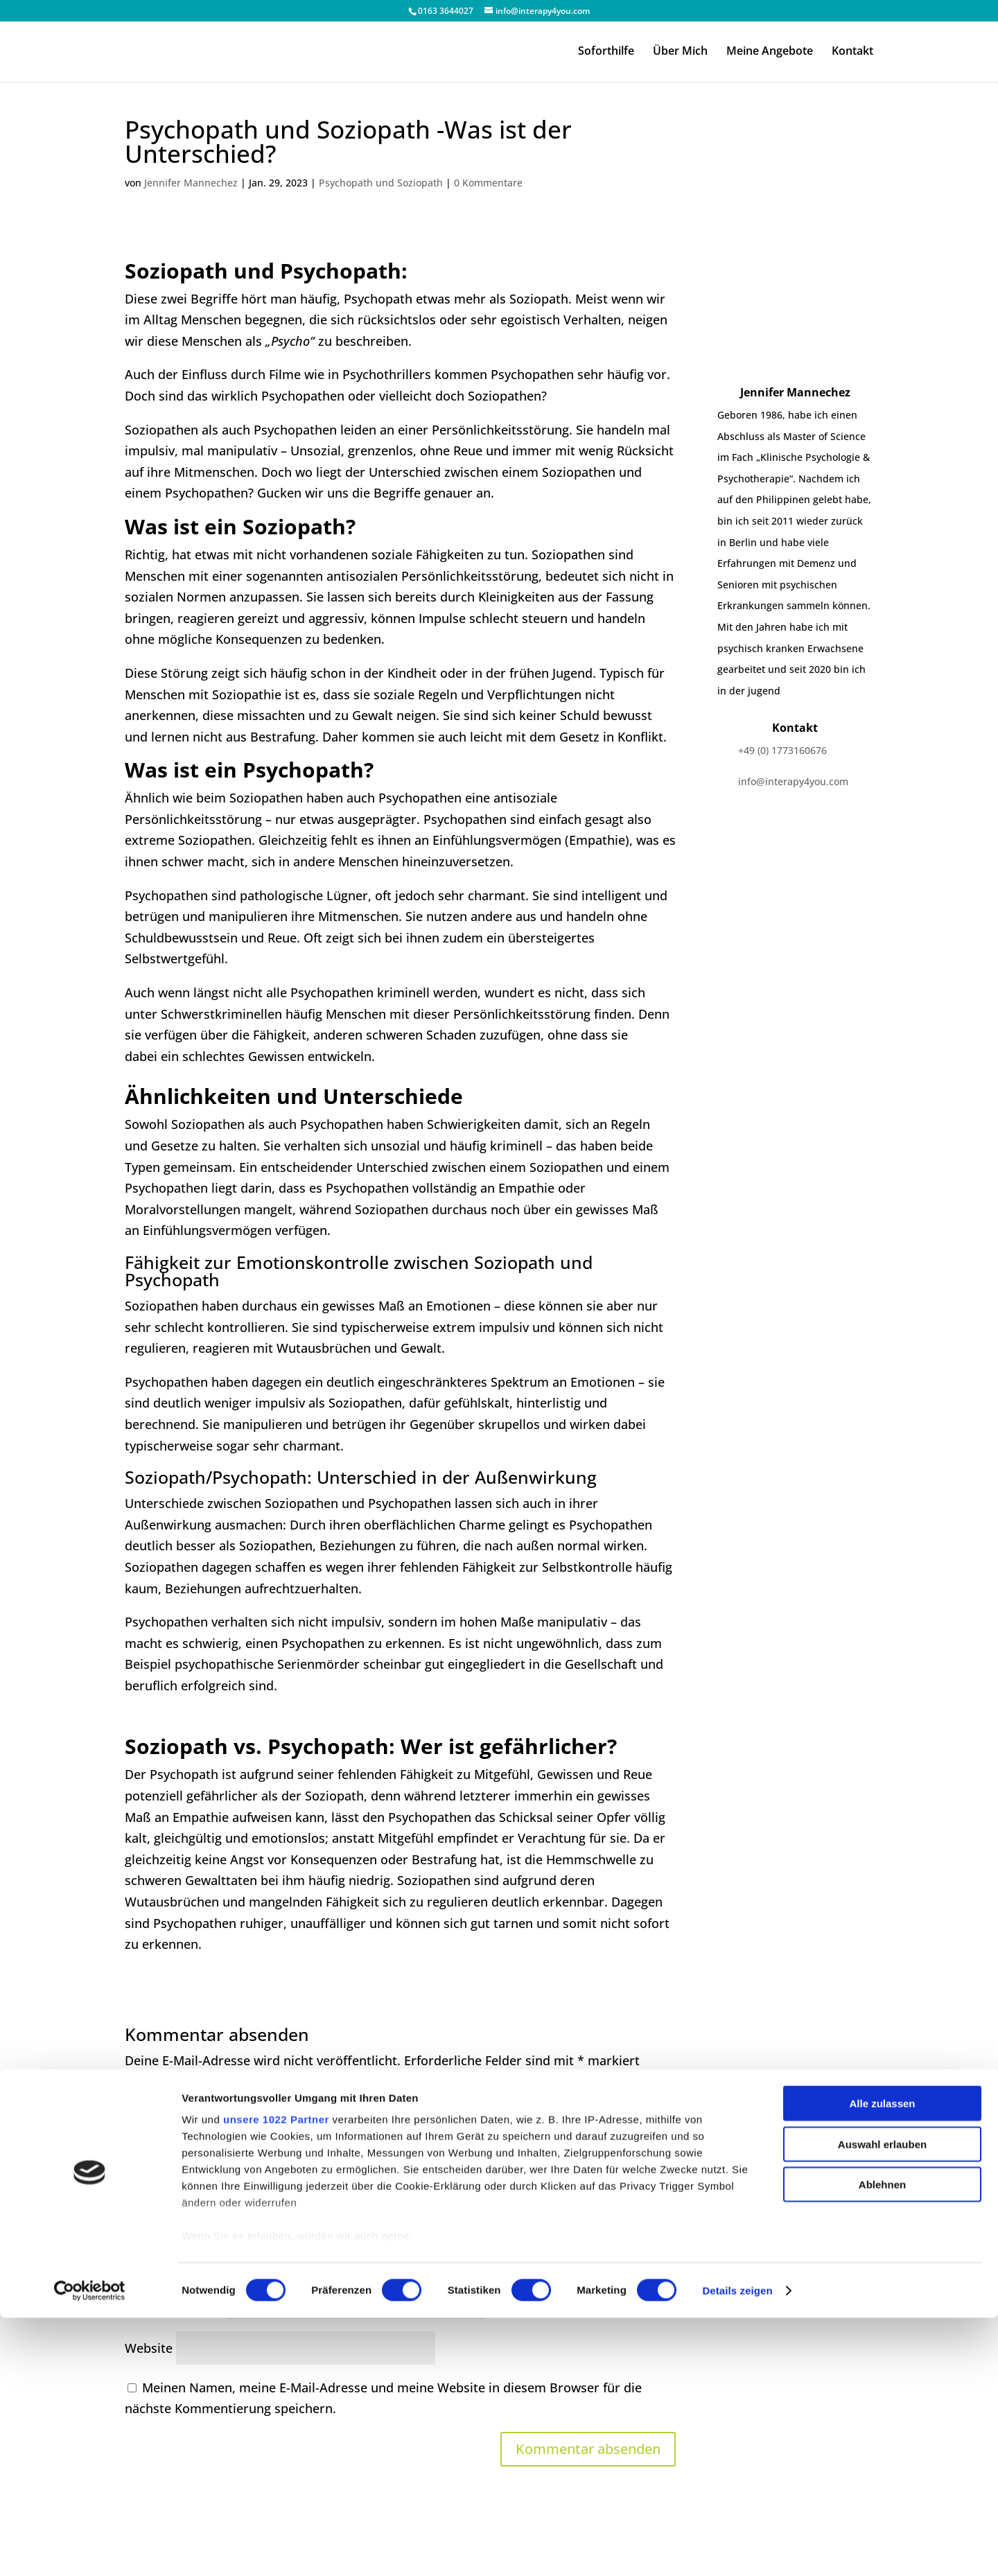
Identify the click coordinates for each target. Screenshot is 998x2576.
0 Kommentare (488, 182)
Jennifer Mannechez (191, 182)
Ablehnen (882, 2443)
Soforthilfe (606, 53)
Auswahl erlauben (882, 2402)
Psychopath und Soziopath (381, 182)
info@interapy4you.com (793, 781)
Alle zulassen (882, 2362)
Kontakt (852, 53)
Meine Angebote (769, 53)
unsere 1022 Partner (276, 2378)
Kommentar (165, 2093)
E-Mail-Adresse (174, 2302)
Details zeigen (737, 2549)
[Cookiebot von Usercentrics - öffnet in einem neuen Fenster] (89, 2549)
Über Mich (680, 53)
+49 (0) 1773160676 (782, 750)
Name (147, 2256)
